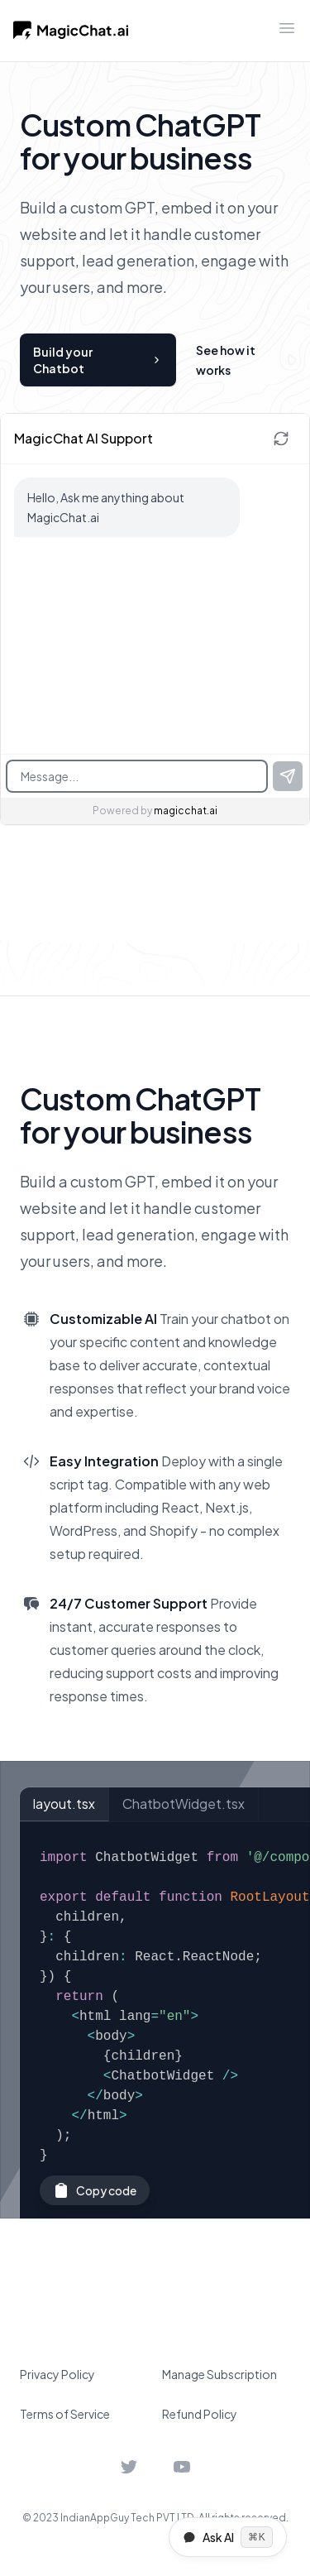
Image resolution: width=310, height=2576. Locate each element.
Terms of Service (65, 2413)
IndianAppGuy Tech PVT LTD (127, 2517)
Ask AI (228, 2537)
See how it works (225, 360)
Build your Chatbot (98, 360)
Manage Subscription (219, 2374)
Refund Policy (199, 2413)
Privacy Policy (57, 2374)
